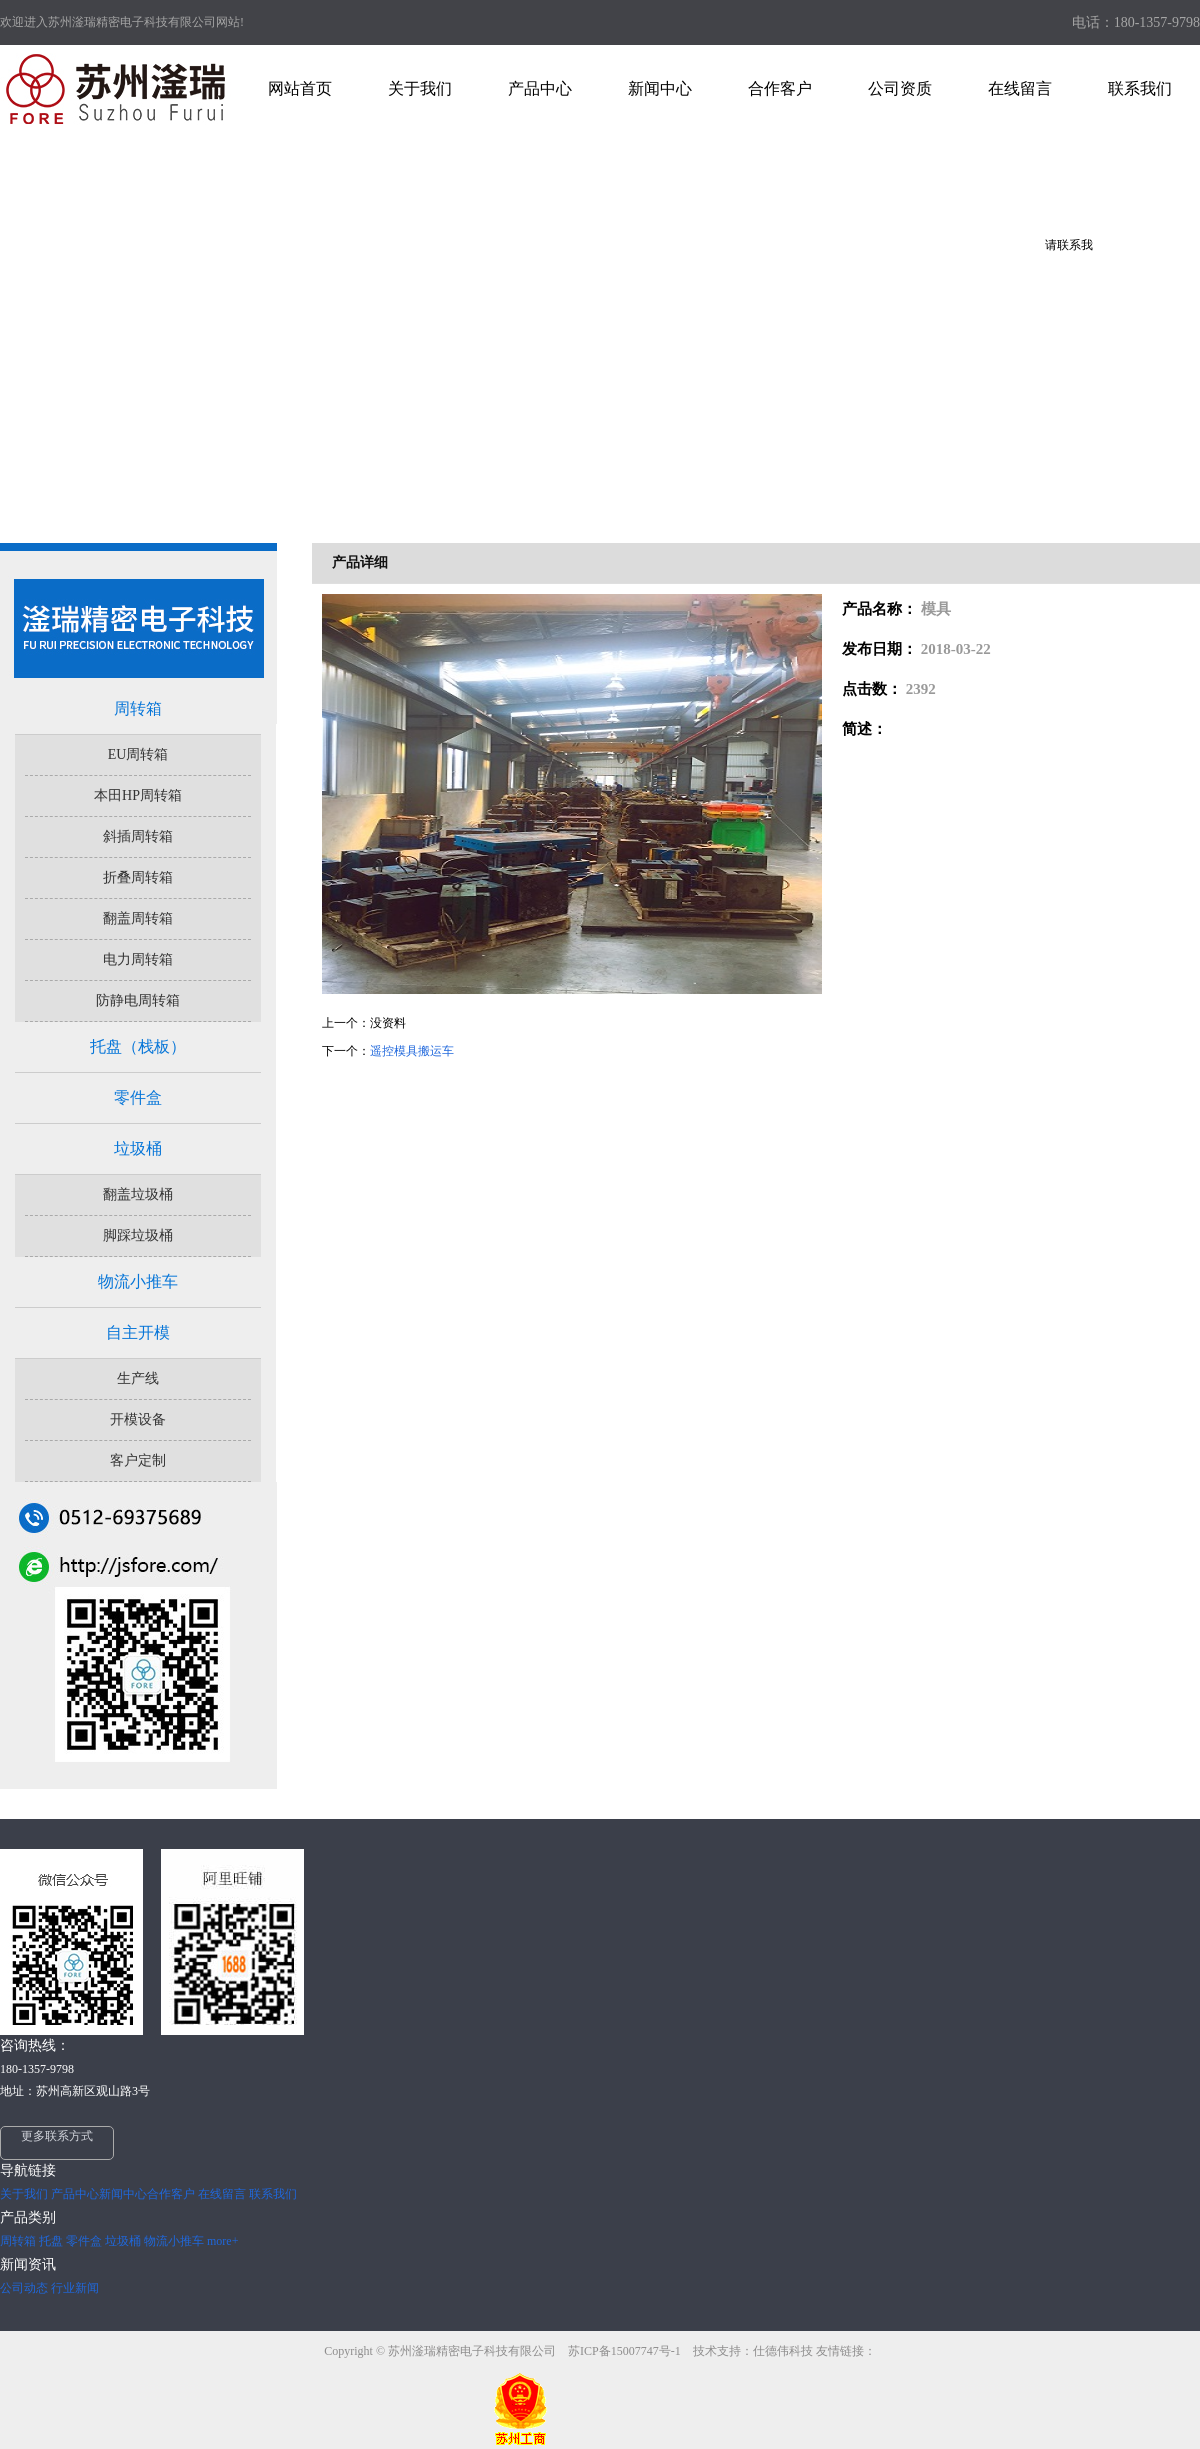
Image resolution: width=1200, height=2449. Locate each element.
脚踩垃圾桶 (138, 1235)
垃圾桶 (138, 1148)
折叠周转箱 (138, 877)
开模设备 (138, 1419)
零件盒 (138, 1097)
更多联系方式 (57, 2136)
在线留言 (222, 2194)
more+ (222, 2241)
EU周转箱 (138, 754)
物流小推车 (138, 1281)
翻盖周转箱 (138, 918)
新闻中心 (123, 2194)
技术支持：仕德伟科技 (753, 2351)
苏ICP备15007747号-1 (626, 2351)
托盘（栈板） (138, 1046)
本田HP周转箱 (138, 795)
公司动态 (24, 2288)
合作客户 (171, 2194)
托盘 (51, 2241)
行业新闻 (75, 2288)
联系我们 (273, 2194)
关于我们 (24, 2194)
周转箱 (138, 708)
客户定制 (138, 1460)
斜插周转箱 (138, 836)
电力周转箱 (138, 959)
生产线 (138, 1378)
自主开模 (138, 1332)
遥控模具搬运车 (412, 1051)
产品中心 (75, 2194)
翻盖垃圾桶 (138, 1194)
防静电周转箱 (138, 1000)
